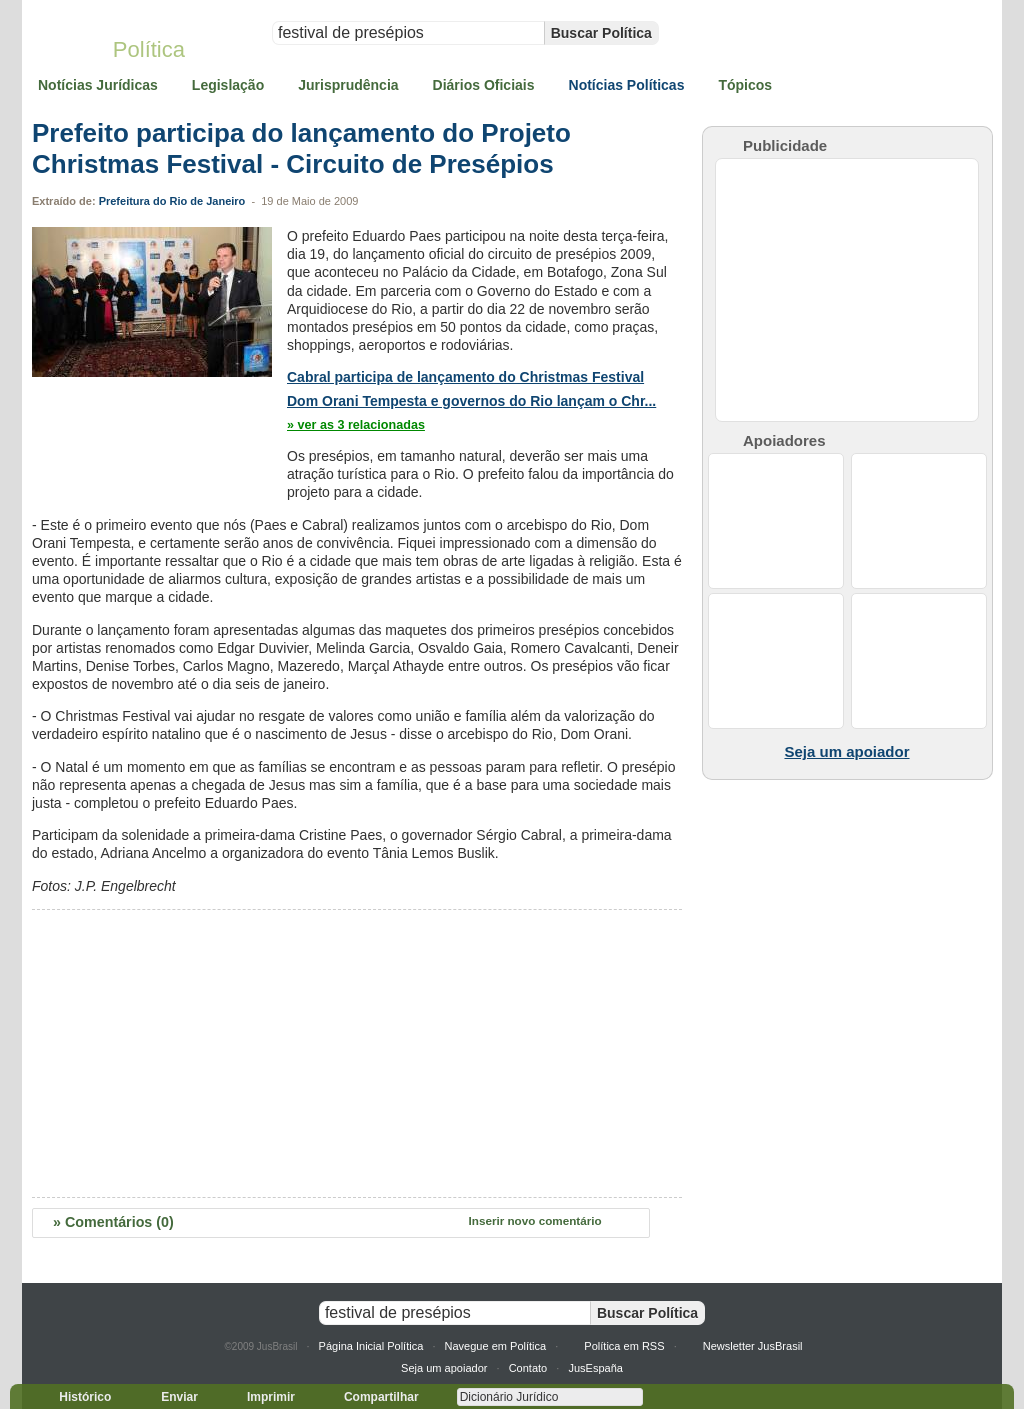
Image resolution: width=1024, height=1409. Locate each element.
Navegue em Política (496, 1346)
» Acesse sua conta (944, 8)
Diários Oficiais (484, 85)
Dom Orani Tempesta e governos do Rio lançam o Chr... (471, 401)
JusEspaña (595, 1368)
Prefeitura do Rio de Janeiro (172, 201)
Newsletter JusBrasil (753, 1346)
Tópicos (745, 85)
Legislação (228, 85)
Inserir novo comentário (535, 1220)
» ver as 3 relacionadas (356, 425)
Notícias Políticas (627, 85)
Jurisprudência (348, 85)
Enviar (170, 1397)
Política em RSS (624, 1346)
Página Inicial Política (371, 1346)
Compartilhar (373, 1397)
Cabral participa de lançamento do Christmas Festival (465, 377)
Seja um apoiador (444, 1368)
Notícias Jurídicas (98, 85)
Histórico (76, 1397)
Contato (528, 1368)
